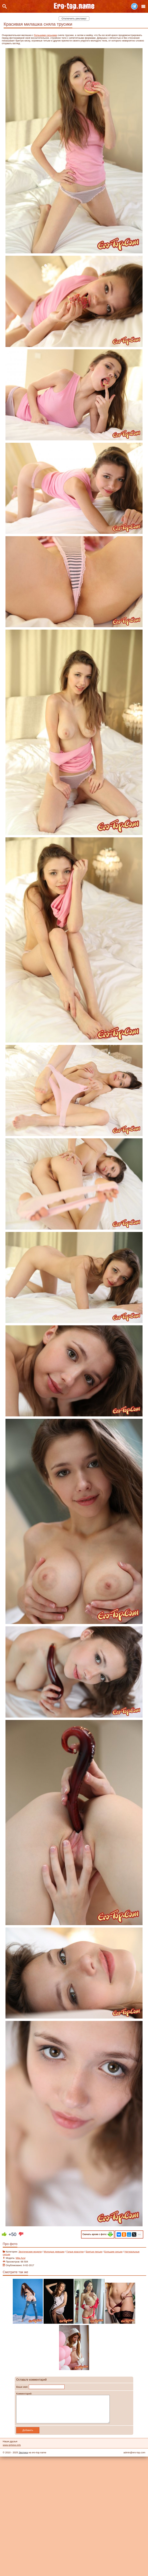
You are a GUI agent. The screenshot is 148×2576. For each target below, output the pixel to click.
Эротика (23, 2458)
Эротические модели (30, 2251)
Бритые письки (94, 2251)
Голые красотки (75, 2251)
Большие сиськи (113, 2251)
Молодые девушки (54, 2251)
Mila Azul (20, 2258)
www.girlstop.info (12, 2450)
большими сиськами (45, 35)
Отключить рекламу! (74, 18)
